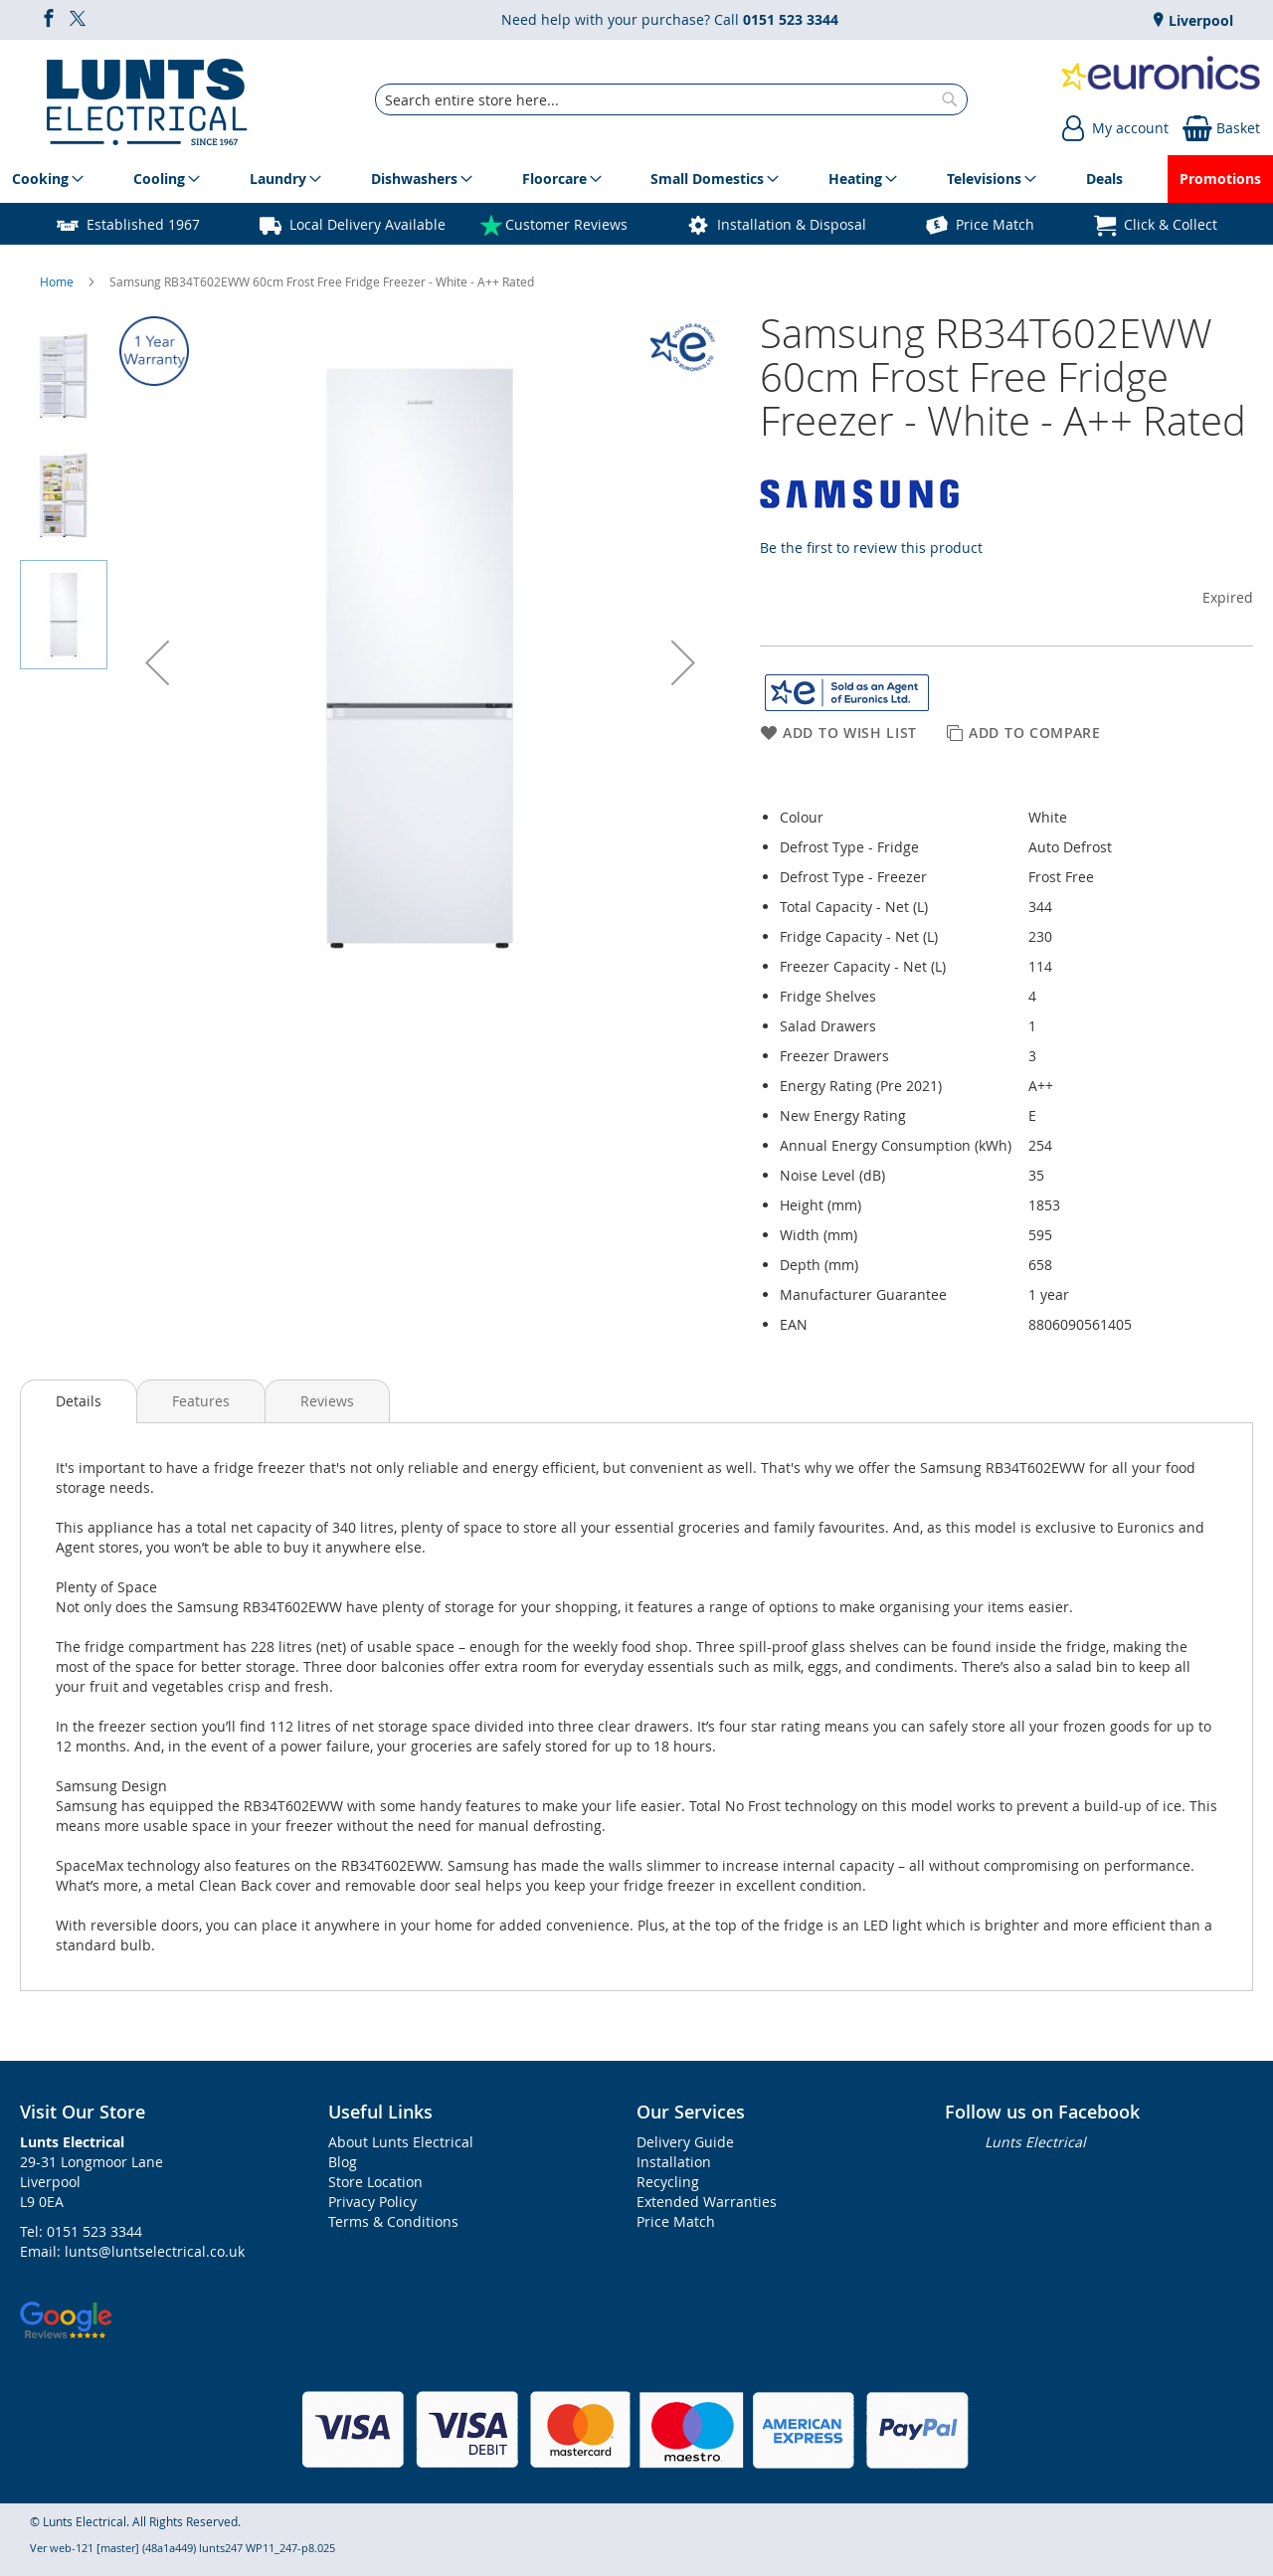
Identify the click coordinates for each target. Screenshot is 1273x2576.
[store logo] (147, 99)
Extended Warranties (706, 2201)
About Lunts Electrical (400, 2141)
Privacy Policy (372, 2201)
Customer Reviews (566, 224)
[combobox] (671, 99)
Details (78, 1400)
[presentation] (78, 1401)
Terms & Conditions (393, 2221)
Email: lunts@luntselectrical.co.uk (132, 2251)
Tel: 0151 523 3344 (81, 2231)
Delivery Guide (685, 2141)
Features (201, 1400)
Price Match (995, 224)
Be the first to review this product (871, 547)
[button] (157, 662)
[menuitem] (44, 179)
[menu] (636, 179)
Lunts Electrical (1035, 2141)
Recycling (667, 2181)
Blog (342, 2161)
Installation (673, 2161)
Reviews (327, 1400)
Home (58, 281)
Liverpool (1199, 20)
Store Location (375, 2181)
